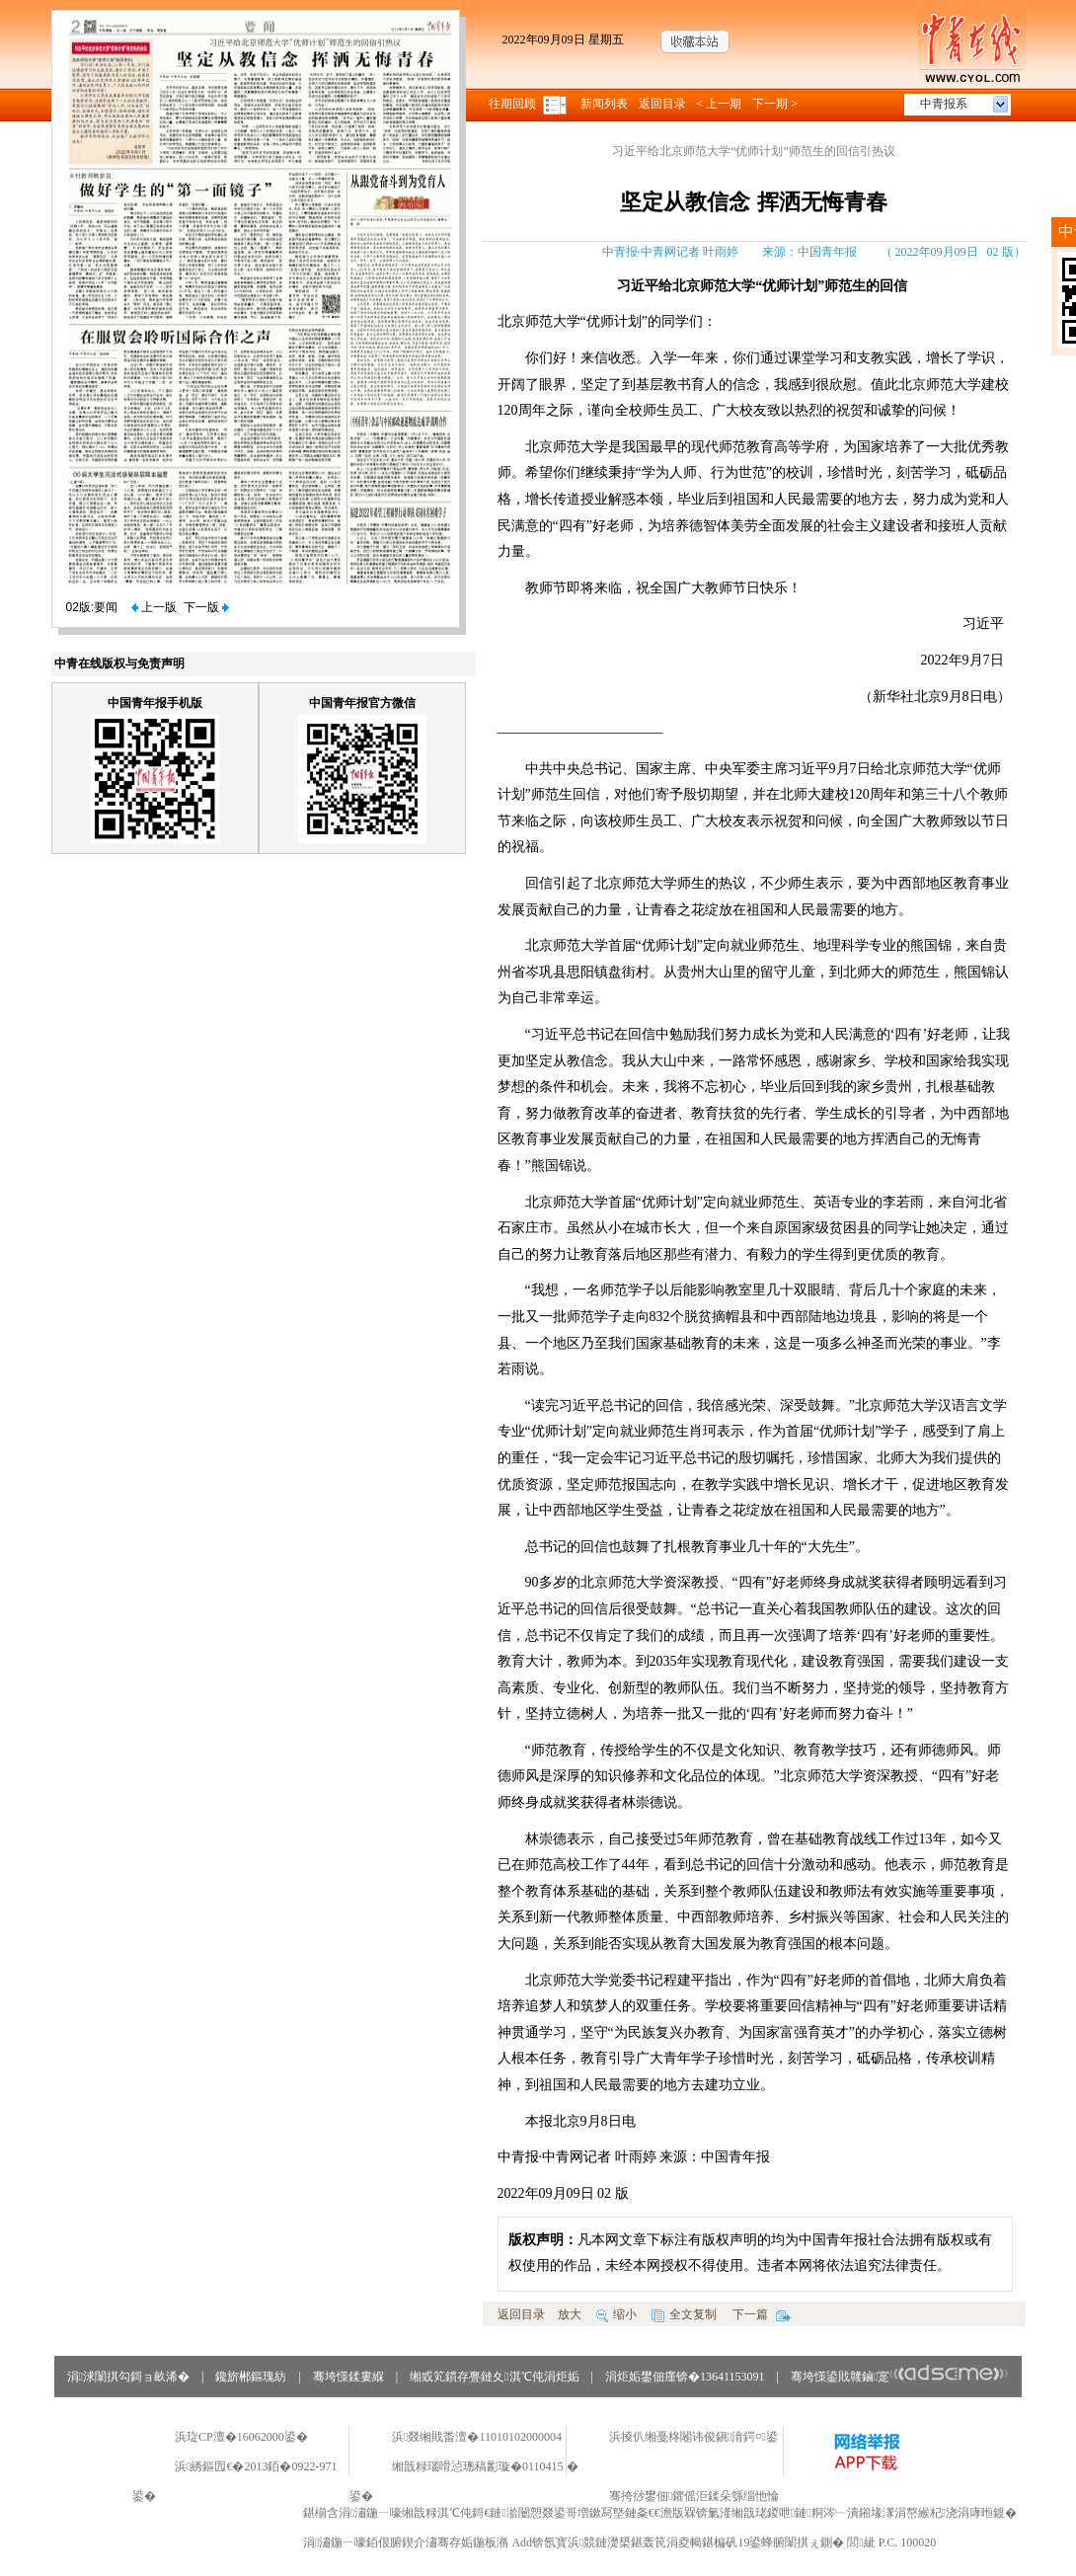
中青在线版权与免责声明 (119, 663)
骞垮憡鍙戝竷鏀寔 (900, 2376)
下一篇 (761, 2314)
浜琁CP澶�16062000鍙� (241, 2437)
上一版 (154, 607)
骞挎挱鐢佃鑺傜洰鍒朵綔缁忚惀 (694, 2496)
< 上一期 (719, 104)
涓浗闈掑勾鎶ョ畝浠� (128, 2376)
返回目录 (662, 104)
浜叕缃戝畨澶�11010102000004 (477, 2437)
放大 (569, 2314)
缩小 (616, 2314)
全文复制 (684, 2314)
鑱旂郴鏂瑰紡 (250, 2376)
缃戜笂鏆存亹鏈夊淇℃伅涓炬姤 (494, 2376)
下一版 (206, 607)
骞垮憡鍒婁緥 (348, 2376)
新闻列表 (604, 104)
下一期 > (775, 104)
